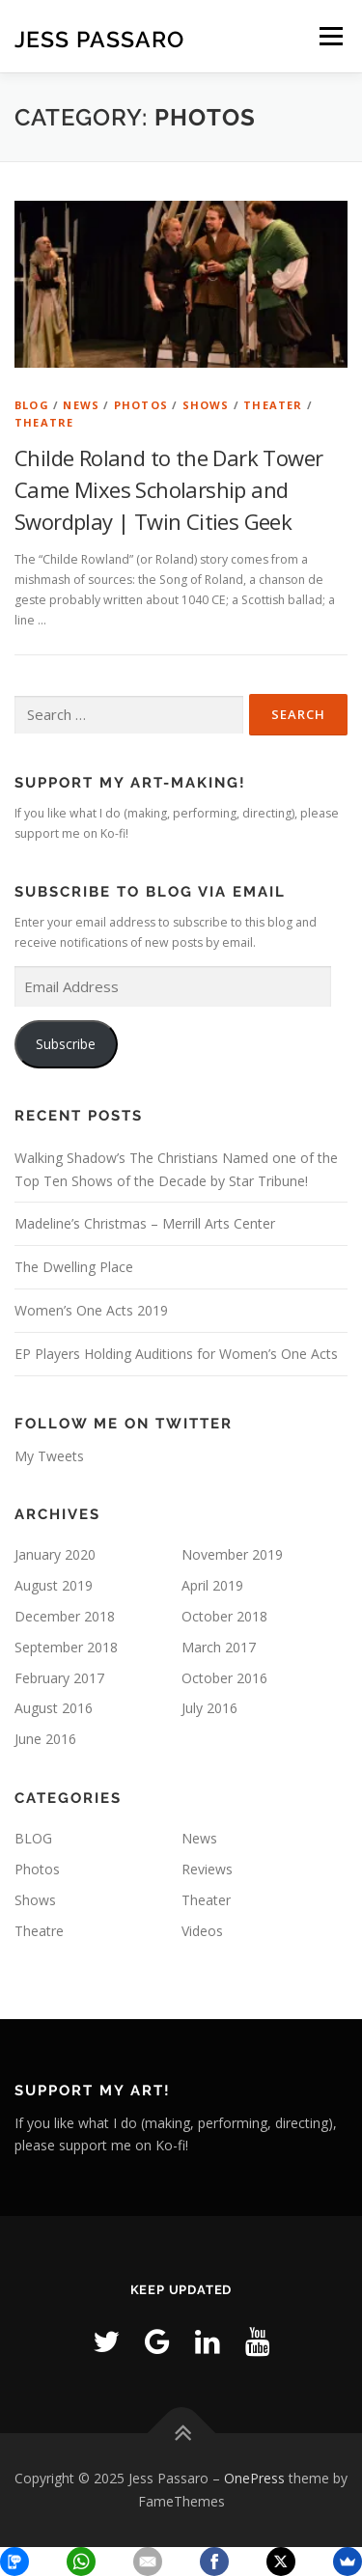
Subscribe (66, 1044)
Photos (141, 405)
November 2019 (232, 1554)
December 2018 (64, 1616)
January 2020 (55, 1554)
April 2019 (212, 1585)
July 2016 (209, 1708)
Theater (272, 405)
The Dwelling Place (73, 1267)
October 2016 (224, 1678)
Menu (330, 36)
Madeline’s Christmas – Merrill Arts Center (144, 1223)
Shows (206, 405)
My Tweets (49, 1456)
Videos (202, 1931)
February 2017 (59, 1678)
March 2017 (218, 1647)
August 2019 (53, 1585)
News (81, 405)
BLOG (31, 405)
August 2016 (53, 1708)
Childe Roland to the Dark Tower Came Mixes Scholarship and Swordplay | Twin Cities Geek (168, 489)
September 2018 (66, 1647)
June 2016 (45, 1739)
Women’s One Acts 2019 (91, 1310)
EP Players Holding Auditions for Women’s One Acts (176, 1353)
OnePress (254, 2478)
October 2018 (224, 1616)
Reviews (207, 1869)
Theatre (43, 422)
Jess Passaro (99, 38)
